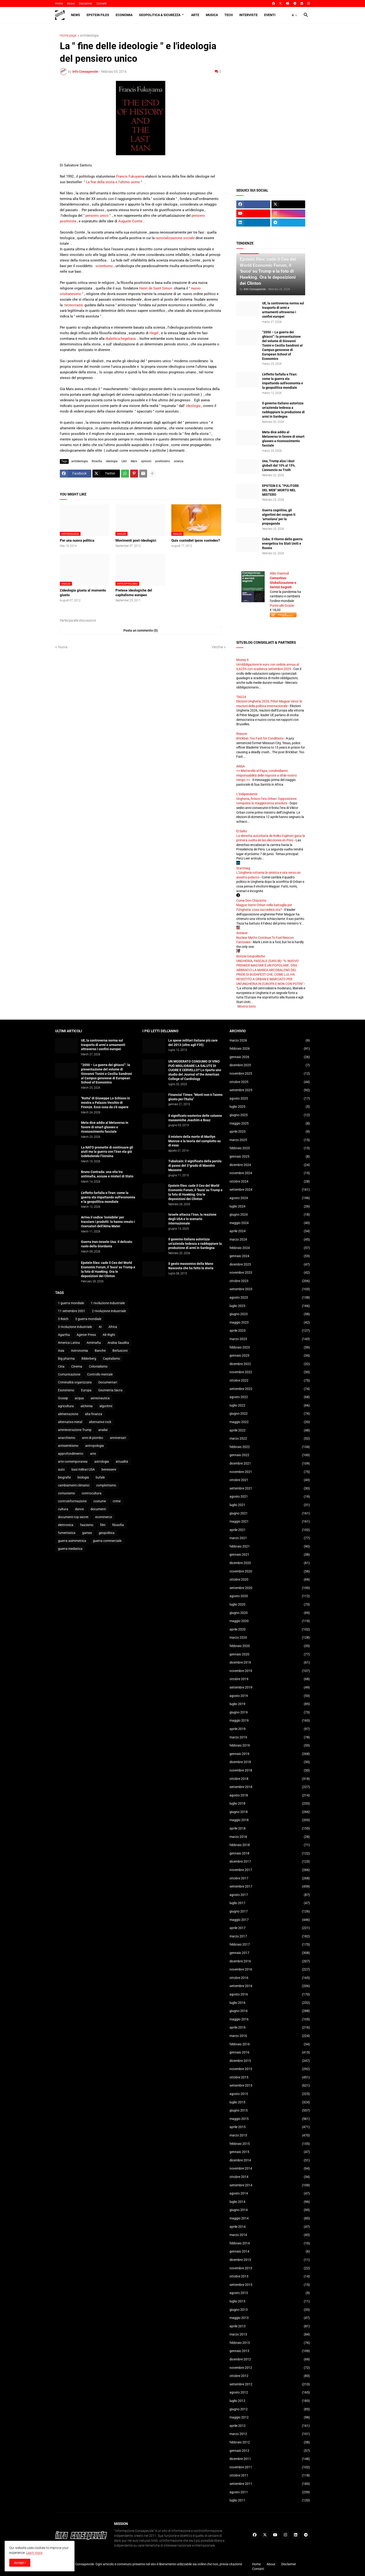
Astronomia (79, 1350)
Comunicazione (69, 1374)
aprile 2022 (270, 1430)
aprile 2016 (270, 2027)
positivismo (162, 461)
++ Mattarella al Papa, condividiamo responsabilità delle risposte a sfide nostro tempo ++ (266, 775)
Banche (100, 1350)
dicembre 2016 (270, 1961)
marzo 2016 (270, 2036)
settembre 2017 (270, 1886)
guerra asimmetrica (72, 1541)
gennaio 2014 (270, 2251)
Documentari (107, 1382)
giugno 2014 (270, 2210)
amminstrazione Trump (74, 1430)
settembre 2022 (270, 1389)
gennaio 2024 (270, 1256)
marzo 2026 (270, 1040)
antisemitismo (68, 1446)
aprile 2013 (270, 2326)
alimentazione (68, 1414)
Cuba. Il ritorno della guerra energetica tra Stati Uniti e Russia (282, 543)
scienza (178, 461)
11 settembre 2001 (71, 1311)
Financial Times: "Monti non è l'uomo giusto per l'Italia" (195, 1097)
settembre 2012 (270, 2384)
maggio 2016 (270, 2019)
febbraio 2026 (270, 1048)
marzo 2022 (270, 1438)
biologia (83, 1477)
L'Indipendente (246, 794)
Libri (124, 461)
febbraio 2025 (270, 1148)
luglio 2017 (270, 1903)
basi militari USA (83, 1469)
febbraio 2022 (270, 1447)
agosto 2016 (270, 1994)
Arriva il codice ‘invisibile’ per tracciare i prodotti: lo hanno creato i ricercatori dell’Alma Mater (108, 1221)
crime (117, 1501)
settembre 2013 (270, 2285)
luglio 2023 (270, 1306)
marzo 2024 (270, 1239)
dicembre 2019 (270, 1662)
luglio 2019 (270, 1704)
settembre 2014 (270, 2185)
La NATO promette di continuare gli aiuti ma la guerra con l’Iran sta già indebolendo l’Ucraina (107, 1151)
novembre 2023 (270, 1272)
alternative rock (100, 1422)
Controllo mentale (100, 1374)
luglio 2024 (270, 1206)
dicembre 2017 (270, 1861)
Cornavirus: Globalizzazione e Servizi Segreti (283, 582)
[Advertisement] (270, 104)
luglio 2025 (270, 1106)
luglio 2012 (270, 2401)
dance (79, 1509)
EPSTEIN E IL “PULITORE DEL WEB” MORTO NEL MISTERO (280, 490)
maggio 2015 (270, 2119)
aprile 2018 (270, 1828)
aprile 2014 (270, 2227)
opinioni (146, 461)
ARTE (195, 15)
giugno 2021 (270, 1513)
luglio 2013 (270, 2301)
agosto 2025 (270, 1098)
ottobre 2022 (270, 1380)
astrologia (101, 1461)
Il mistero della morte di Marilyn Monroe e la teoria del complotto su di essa (194, 1141)
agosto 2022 (270, 1397)
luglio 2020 (270, 1604)
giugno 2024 (270, 1214)
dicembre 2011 (270, 2459)
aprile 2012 (270, 2426)
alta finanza (93, 1414)
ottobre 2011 (270, 2475)
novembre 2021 (270, 1472)
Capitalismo (111, 1358)
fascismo (86, 1525)
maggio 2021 (270, 1521)
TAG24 (241, 697)
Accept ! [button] (20, 2563)
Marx (134, 461)
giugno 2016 (270, 2011)
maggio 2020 (270, 1621)
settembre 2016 (270, 1986)
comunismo (66, 1493)
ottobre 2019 (270, 1679)
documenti (98, 1509)
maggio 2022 (270, 1422)
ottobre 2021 (270, 1480)
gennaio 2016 (270, 2052)
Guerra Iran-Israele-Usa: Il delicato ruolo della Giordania (106, 1244)
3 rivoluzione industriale (75, 1327)
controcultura (91, 1493)
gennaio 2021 (270, 1554)
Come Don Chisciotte (251, 900)
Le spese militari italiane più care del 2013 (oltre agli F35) (193, 1043)
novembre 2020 (270, 1571)
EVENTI (269, 15)
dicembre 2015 (270, 2061)
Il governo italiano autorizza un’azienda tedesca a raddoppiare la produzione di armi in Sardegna (283, 409)
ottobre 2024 (270, 1181)
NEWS (75, 15)
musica (212, 15)
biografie (64, 1477)
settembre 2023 (270, 1289)
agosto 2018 (270, 1795)
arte (93, 1453)
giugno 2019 (270, 1712)
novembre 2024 (270, 1173)
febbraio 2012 (270, 2442)
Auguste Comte (130, 221)
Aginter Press (86, 1335)
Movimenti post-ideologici (135, 540)
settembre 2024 (270, 1189)
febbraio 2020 (270, 1646)
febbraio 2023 (270, 1347)
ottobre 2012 (270, 2376)
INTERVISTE (248, 15)
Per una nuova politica (77, 540)
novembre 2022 (270, 1372)
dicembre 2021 (270, 1463)
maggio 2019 (270, 1720)
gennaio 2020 (270, 1654)
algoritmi (105, 1406)
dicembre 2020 (270, 1563)
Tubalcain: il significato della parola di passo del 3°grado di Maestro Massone (195, 1165)
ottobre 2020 (270, 1579)
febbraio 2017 (270, 1944)
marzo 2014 (270, 2235)
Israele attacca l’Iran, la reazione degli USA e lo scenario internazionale (192, 1219)
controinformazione (72, 1501)
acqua (79, 1398)
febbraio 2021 (270, 1546)
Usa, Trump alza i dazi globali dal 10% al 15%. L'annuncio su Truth (279, 465)
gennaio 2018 (270, 1853)
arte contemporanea (73, 1461)
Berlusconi (120, 1350)
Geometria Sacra (110, 1390)
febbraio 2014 (270, 2243)
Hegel (154, 333)
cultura (63, 1509)
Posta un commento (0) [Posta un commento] (140, 630)
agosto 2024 (270, 1198)
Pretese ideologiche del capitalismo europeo (133, 592)
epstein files (98, 15)
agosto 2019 (270, 1696)
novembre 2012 (270, 2368)
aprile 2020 (270, 1629)
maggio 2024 (270, 1223)
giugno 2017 (270, 1911)
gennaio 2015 (270, 2152)
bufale (100, 1477)
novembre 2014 (270, 2168)
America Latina (69, 1343)
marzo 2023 (270, 1339)
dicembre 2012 (270, 2359)
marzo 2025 (270, 1140)
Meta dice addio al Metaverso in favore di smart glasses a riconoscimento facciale (283, 438)
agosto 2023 (270, 1297)
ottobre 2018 (270, 1779)
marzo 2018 (270, 1837)
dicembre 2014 (270, 2160)
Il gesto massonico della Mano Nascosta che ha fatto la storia (190, 1266)
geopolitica (107, 1533)
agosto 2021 (270, 1496)
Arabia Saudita (118, 1343)
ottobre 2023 (270, 1281)
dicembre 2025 (270, 1065)
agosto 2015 (270, 2094)
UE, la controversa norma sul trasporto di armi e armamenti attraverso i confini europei (283, 309)
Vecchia (217, 647)
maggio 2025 (270, 1123)
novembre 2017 (270, 1870)
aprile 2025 (270, 1131)
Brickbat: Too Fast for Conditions (260, 738)
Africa (112, 1327)
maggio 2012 (270, 2417)
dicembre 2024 (270, 1165)
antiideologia (89, 35)
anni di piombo (92, 1438)
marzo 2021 (270, 1538)
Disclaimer (85, 3)
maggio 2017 (270, 1920)
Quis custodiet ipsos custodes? (195, 540)
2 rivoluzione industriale (109, 1311)
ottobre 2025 (270, 1082)
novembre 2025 (270, 1073)
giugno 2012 (270, 2409)
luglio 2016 (270, 2003)
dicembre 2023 (270, 1264)
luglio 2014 (270, 2202)
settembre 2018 (270, 1787)
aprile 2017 (270, 1928)
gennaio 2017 (270, 1953)
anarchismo (66, 1438)
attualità (122, 1461)
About (71, 3)
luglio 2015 (270, 2102)
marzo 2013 (270, 2334)
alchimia (87, 1406)
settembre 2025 (270, 1090)
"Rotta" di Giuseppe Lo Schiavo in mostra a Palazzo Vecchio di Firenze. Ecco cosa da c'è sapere (105, 1102)
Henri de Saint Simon (155, 288)
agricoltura (66, 1406)
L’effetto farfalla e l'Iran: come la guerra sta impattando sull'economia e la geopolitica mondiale (282, 380)
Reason (241, 734)
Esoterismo (66, 1390)
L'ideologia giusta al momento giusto (83, 592)
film (102, 1525)
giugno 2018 (270, 1812)
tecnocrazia (73, 305)
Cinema (76, 1366)
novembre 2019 (270, 1671)
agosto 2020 (270, 1596)
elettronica (65, 1525)
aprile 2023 (270, 1330)
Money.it (242, 660)
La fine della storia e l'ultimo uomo (113, 182)
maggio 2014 (270, 2218)
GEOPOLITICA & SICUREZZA (159, 15)
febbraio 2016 (270, 2044)
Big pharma (66, 1358)
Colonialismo (98, 1366)
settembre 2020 (270, 1588)
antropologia (94, 1446)
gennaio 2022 (270, 1455)
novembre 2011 (270, 2467)
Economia (124, 15)
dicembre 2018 (270, 1762)
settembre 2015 (270, 2085)
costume (99, 1501)
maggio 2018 (270, 1820)
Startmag (243, 868)
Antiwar (242, 933)
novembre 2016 (270, 1969)
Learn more (34, 2553)
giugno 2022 (270, 1413)
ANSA (240, 766)
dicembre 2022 (270, 1364)
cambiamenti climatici (73, 1485)
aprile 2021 (270, 1530)
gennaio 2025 (270, 1156)
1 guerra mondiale (71, 1303)
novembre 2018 (270, 1770)
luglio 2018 (270, 1803)
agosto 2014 (270, 2193)
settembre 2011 (270, 2484)
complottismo (106, 1485)
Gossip (63, 1398)
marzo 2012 (270, 2434)
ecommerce (103, 1517)
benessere (108, 1469)
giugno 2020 (270, 1613)
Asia (61, 1350)
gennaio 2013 (270, 2351)
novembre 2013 (270, 2268)
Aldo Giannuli (279, 573)
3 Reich (63, 1319)
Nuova (63, 647)
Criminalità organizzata (75, 1382)
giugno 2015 (270, 2110)
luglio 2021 (270, 1505)
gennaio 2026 (270, 1057)
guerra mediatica (70, 1549)
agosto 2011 (270, 2492)
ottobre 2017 (270, 1878)
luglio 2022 (270, 1405)
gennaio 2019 (270, 1754)
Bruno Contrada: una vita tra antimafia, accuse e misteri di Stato (107, 1174)
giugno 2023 (270, 1314)
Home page (68, 35)
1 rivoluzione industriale (108, 1303)
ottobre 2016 (270, 1978)
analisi (103, 1430)
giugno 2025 (270, 1115)
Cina (61, 1366)
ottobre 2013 (270, 2276)
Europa (86, 1390)
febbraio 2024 (270, 1248)
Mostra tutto (246, 1006)
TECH (228, 15)
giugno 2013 (270, 2310)
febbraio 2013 (270, 2343)
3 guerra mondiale (88, 1319)
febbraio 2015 (270, 2144)
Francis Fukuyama (130, 176)
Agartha (64, 1335)
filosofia (97, 461)
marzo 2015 (270, 2135)
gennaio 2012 (270, 2451)
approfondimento (70, 1453)
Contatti (101, 3)
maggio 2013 (270, 2318)
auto (61, 1469)
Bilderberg (88, 1358)
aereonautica (100, 1398)
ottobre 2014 (270, 2177)
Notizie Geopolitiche (250, 956)
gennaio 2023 (270, 1355)
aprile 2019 (270, 1729)
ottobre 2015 (270, 2077)
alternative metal (70, 1422)
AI (100, 1327)
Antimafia (94, 1343)
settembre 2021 (270, 1488)
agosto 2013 (270, 2293)
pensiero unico (96, 215)
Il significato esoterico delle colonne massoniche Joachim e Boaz (195, 1118)
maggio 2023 (270, 1322)
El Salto (241, 831)
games (87, 1533)
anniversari (118, 1438)
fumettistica (66, 1533)
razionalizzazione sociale (175, 238)
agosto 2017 (270, 1895)
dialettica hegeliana (120, 339)
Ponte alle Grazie (282, 605)
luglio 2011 (270, 2500)
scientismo (104, 266)
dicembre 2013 (270, 2260)
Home (59, 3)
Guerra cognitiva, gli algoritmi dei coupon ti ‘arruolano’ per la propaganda (278, 516)
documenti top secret (73, 1517)
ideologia (193, 406)
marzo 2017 (270, 1936)
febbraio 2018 (270, 1845)
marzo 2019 (270, 1737)
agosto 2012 (270, 2392)
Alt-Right (109, 1335)
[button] (294, 15)
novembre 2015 (270, 2069)
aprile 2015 (270, 2127)
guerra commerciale (107, 1541)
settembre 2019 (270, 1687)
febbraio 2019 (270, 1745)
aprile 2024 (270, 1231)
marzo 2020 (270, 1637)
